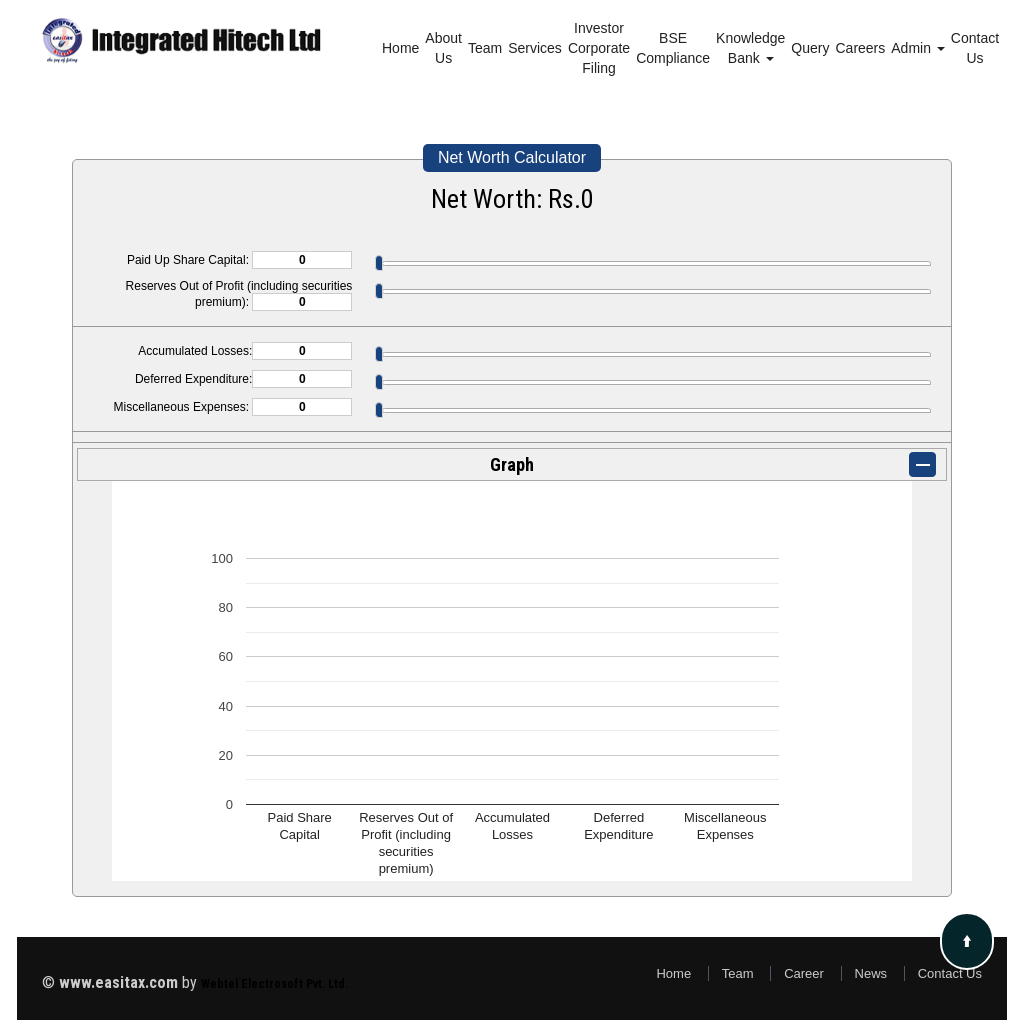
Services (535, 48)
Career (804, 973)
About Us (443, 48)
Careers (860, 48)
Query (810, 48)
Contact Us (975, 48)
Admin (918, 48)
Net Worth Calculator (512, 157)
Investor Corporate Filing (599, 48)
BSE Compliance (673, 48)
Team (485, 48)
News (871, 973)
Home (400, 48)
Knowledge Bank (750, 48)
